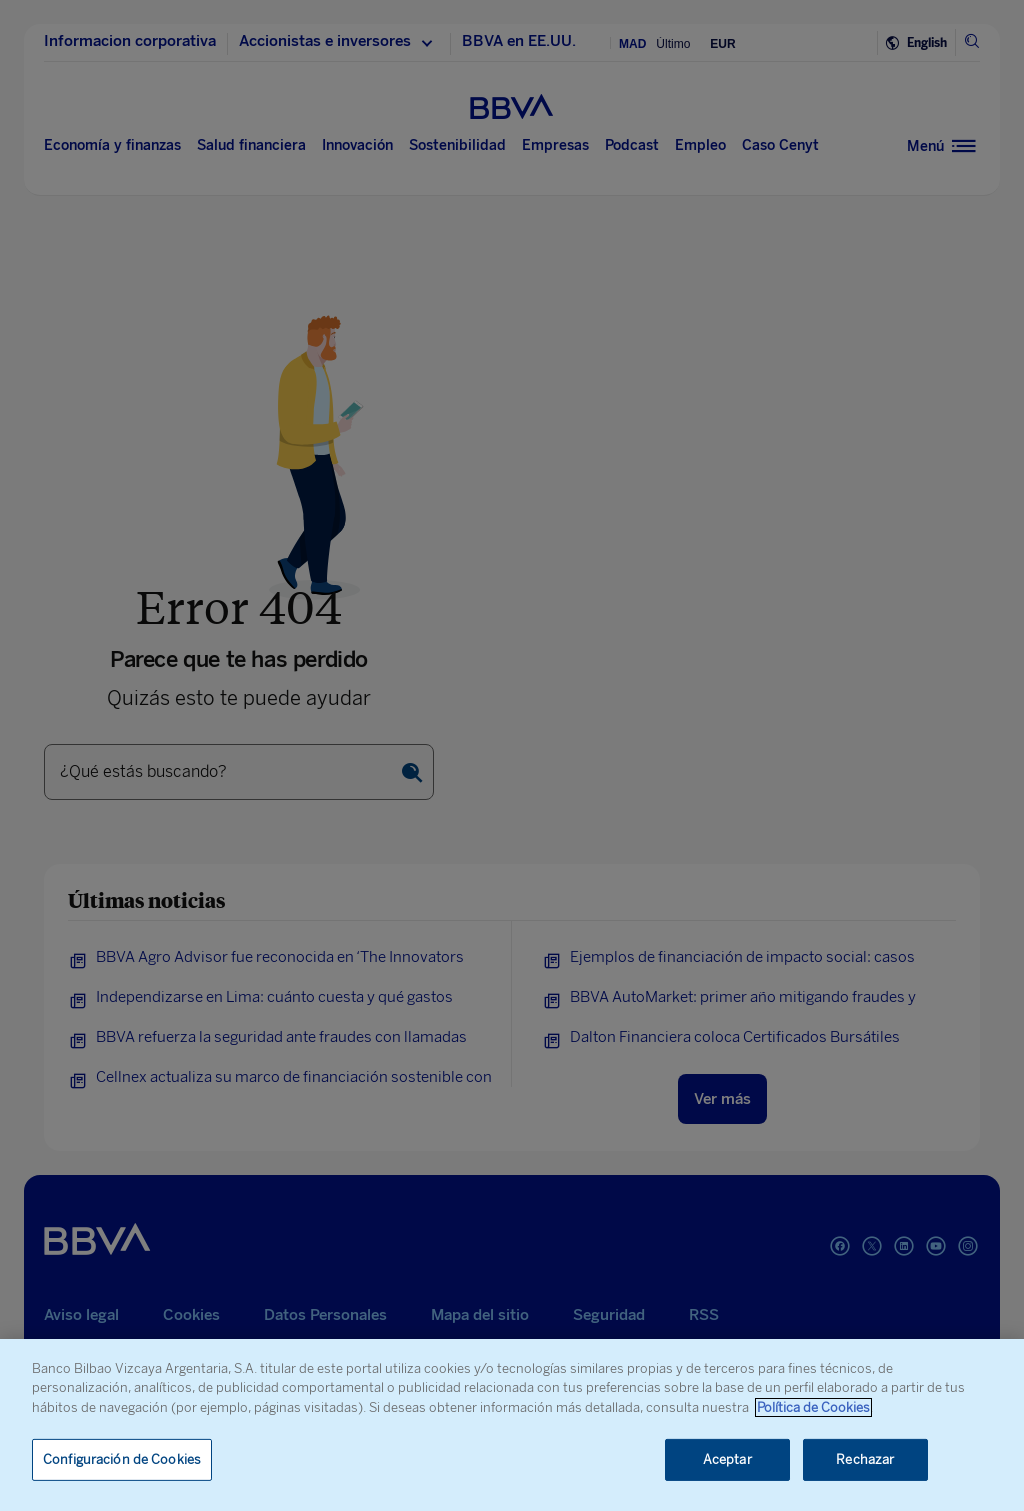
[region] (512, 1425)
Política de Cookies (813, 1407)
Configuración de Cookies (122, 1459)
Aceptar (727, 1459)
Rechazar (865, 1459)
